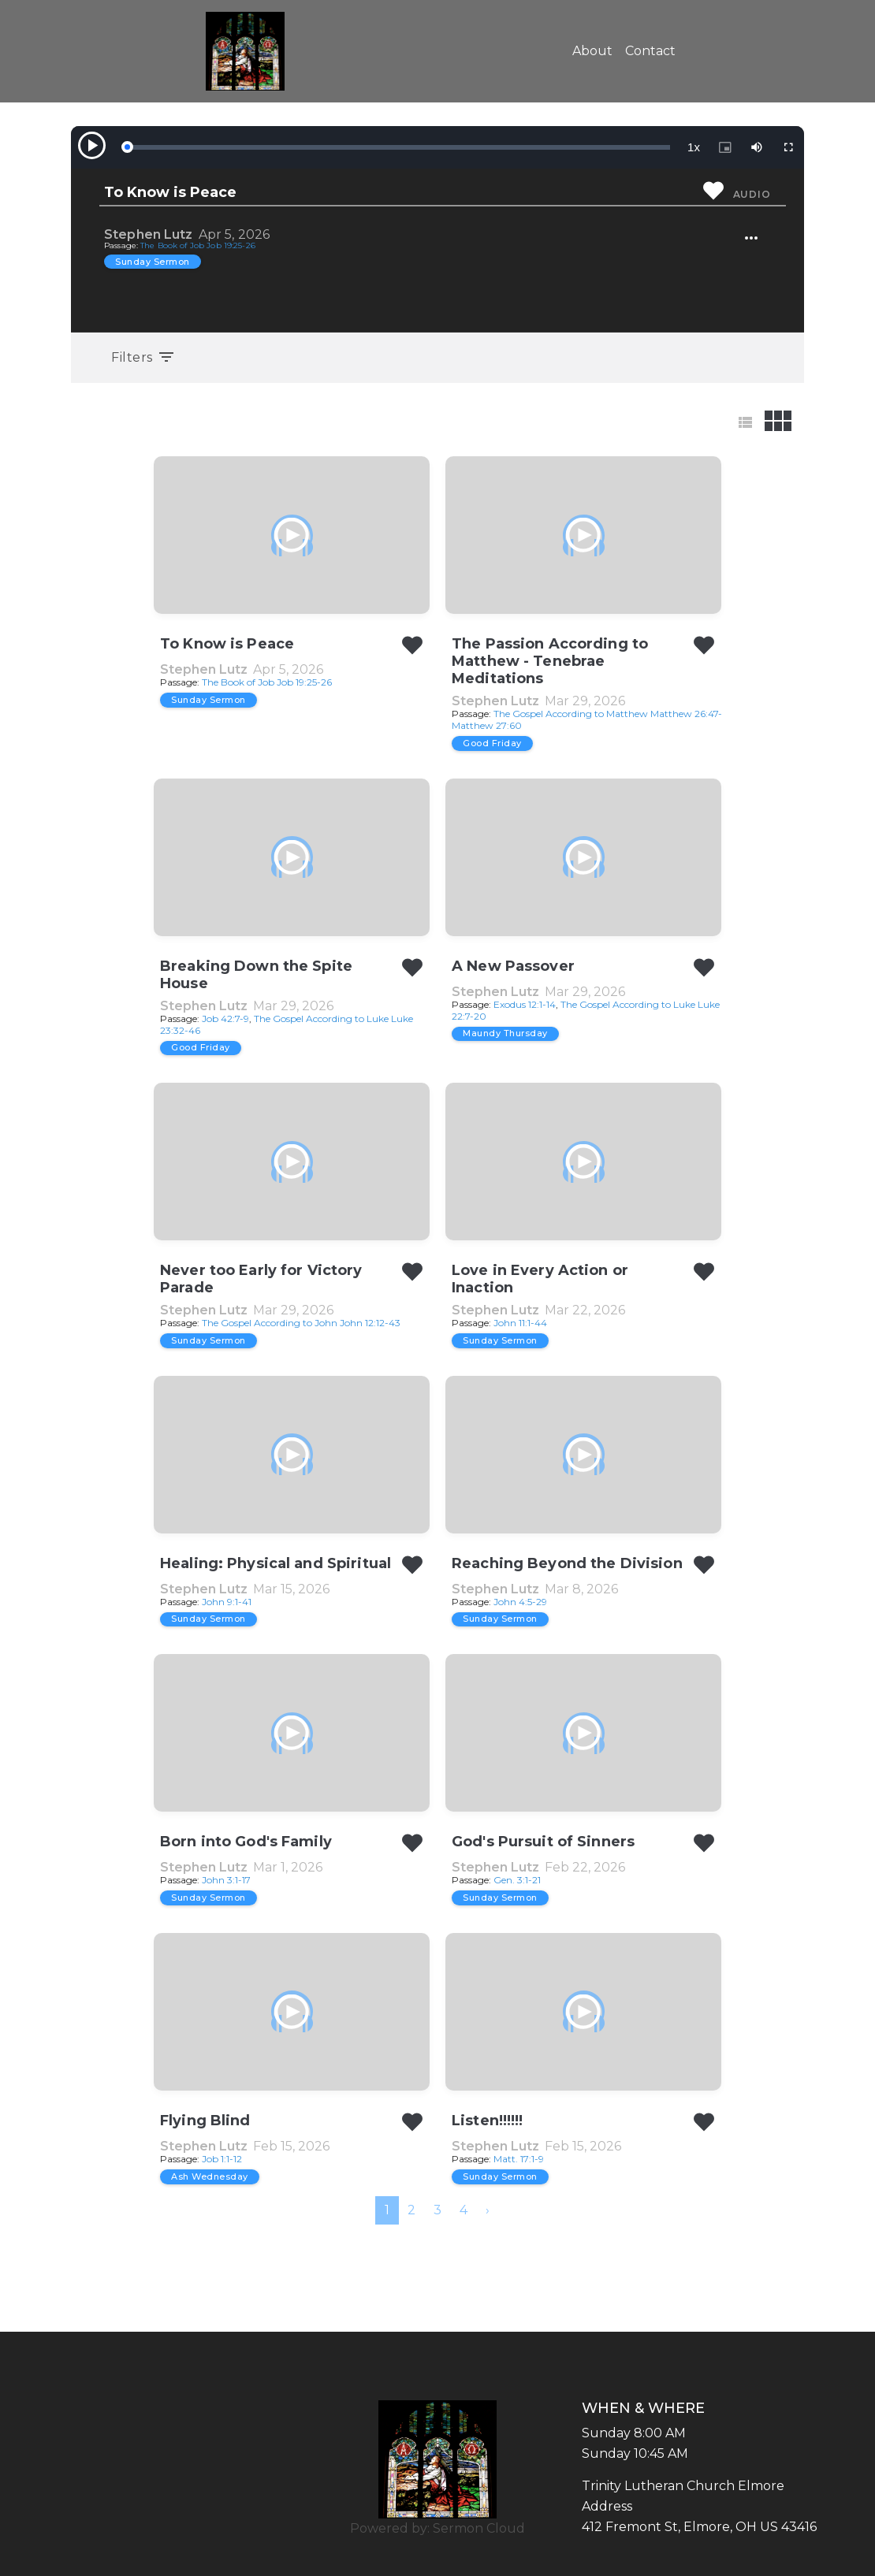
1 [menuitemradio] (387, 2209)
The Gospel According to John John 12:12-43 (301, 1323)
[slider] (398, 147)
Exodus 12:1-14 (524, 1004)
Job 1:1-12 (222, 2159)
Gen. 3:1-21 (517, 1880)
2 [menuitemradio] (411, 2209)
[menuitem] (487, 2210)
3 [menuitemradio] (437, 2209)
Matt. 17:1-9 (518, 2159)
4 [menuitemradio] (463, 2209)
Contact (650, 50)
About (592, 50)
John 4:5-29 (520, 1602)
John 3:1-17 (226, 1880)
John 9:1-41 (226, 1602)
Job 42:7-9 (225, 1018)
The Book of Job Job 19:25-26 (197, 245)
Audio (752, 194)
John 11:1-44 (520, 1323)
